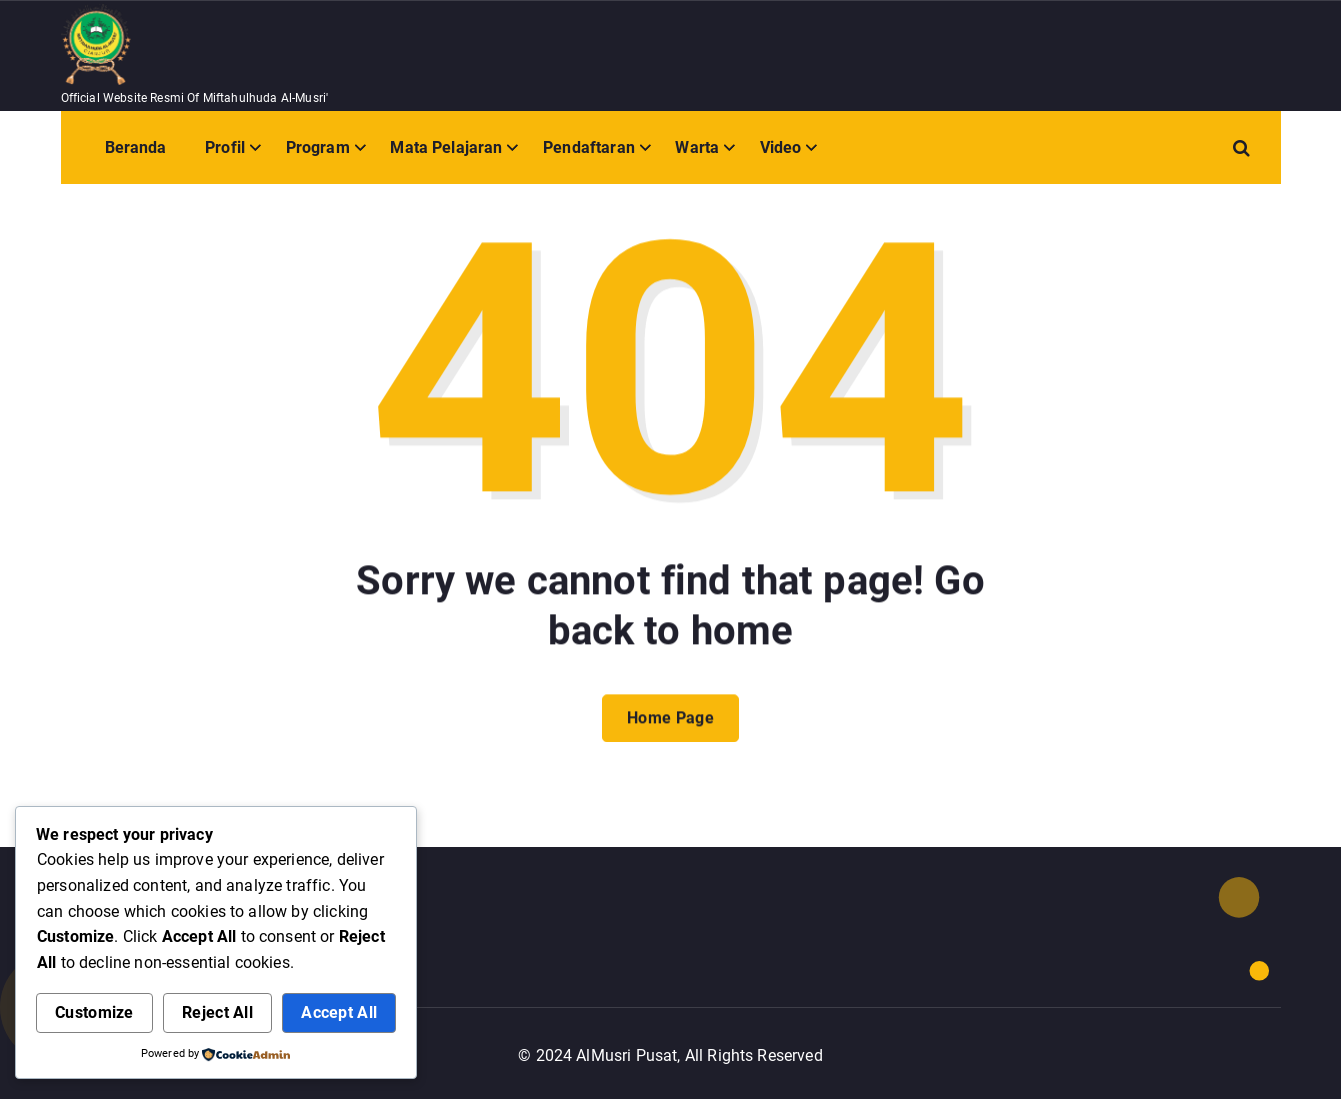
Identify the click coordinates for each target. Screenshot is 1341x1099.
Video (781, 147)
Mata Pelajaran (446, 147)
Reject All (217, 1012)
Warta (697, 147)
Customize (94, 1012)
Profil (225, 147)
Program (318, 147)
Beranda (136, 147)
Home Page (670, 736)
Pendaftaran (589, 147)
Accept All (339, 1012)
